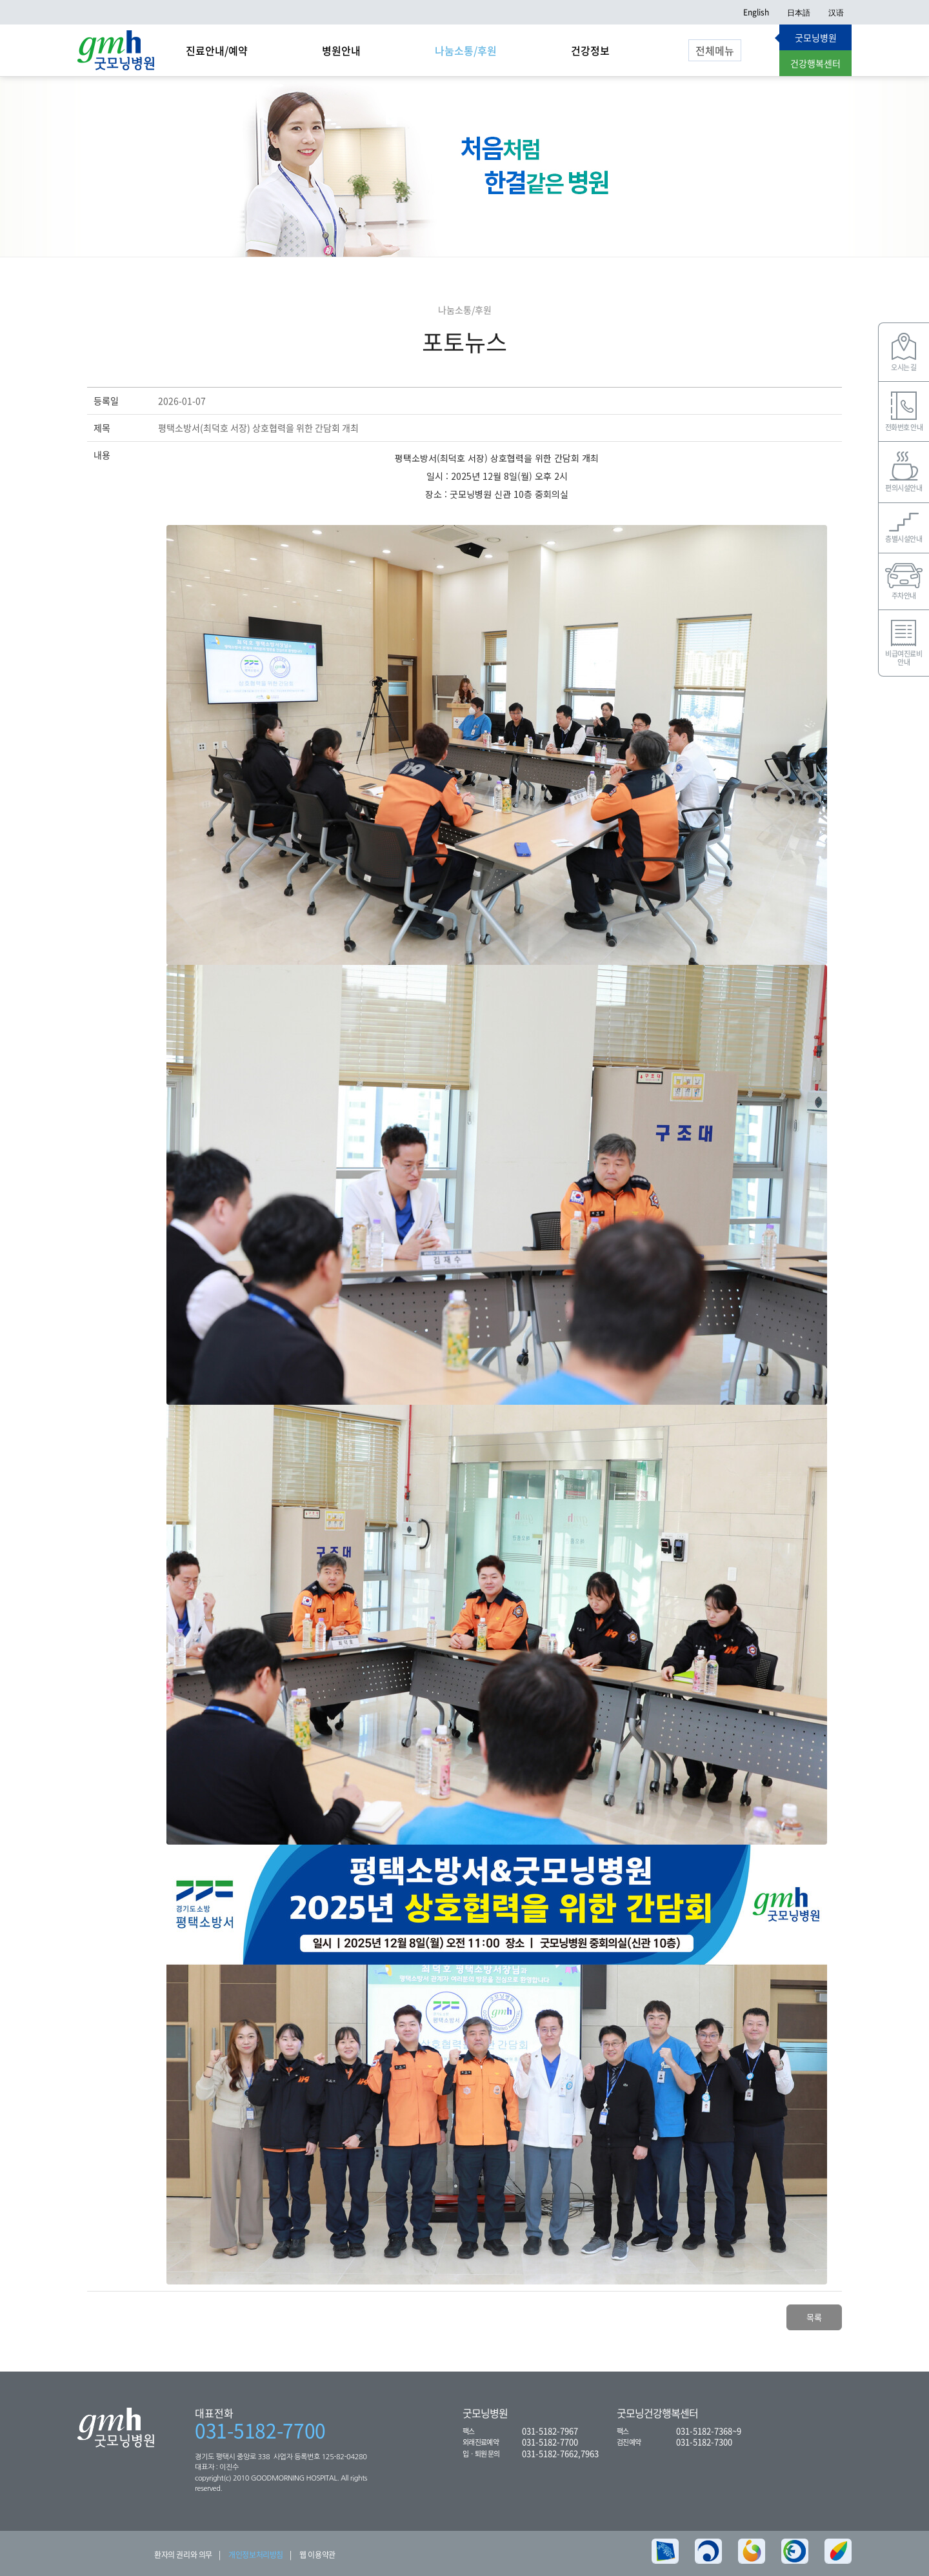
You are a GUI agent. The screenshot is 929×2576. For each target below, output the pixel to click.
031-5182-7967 (550, 2430)
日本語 (798, 12)
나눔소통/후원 (466, 50)
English (756, 12)
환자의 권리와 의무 (183, 2555)
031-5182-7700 (260, 2430)
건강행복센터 (815, 63)
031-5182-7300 (704, 2441)
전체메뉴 (714, 50)
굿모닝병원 (816, 37)
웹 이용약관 (317, 2555)
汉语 (836, 12)
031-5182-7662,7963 (560, 2453)
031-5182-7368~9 (708, 2430)
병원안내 (341, 50)
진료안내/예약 (217, 50)
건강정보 (590, 50)
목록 (814, 2317)
